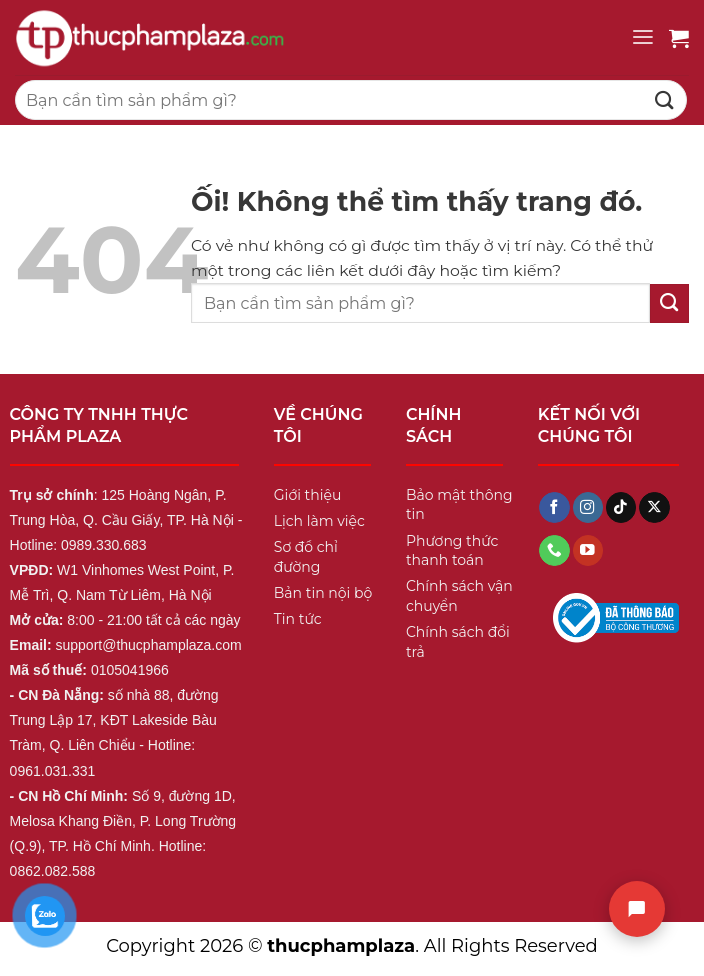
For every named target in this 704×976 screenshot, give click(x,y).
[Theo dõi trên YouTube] (588, 550)
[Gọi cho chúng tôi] (554, 550)
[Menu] (643, 37)
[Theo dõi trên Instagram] (588, 507)
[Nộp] (665, 99)
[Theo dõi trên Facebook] (554, 507)
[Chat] (637, 909)
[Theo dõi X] (654, 507)
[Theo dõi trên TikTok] (621, 507)
